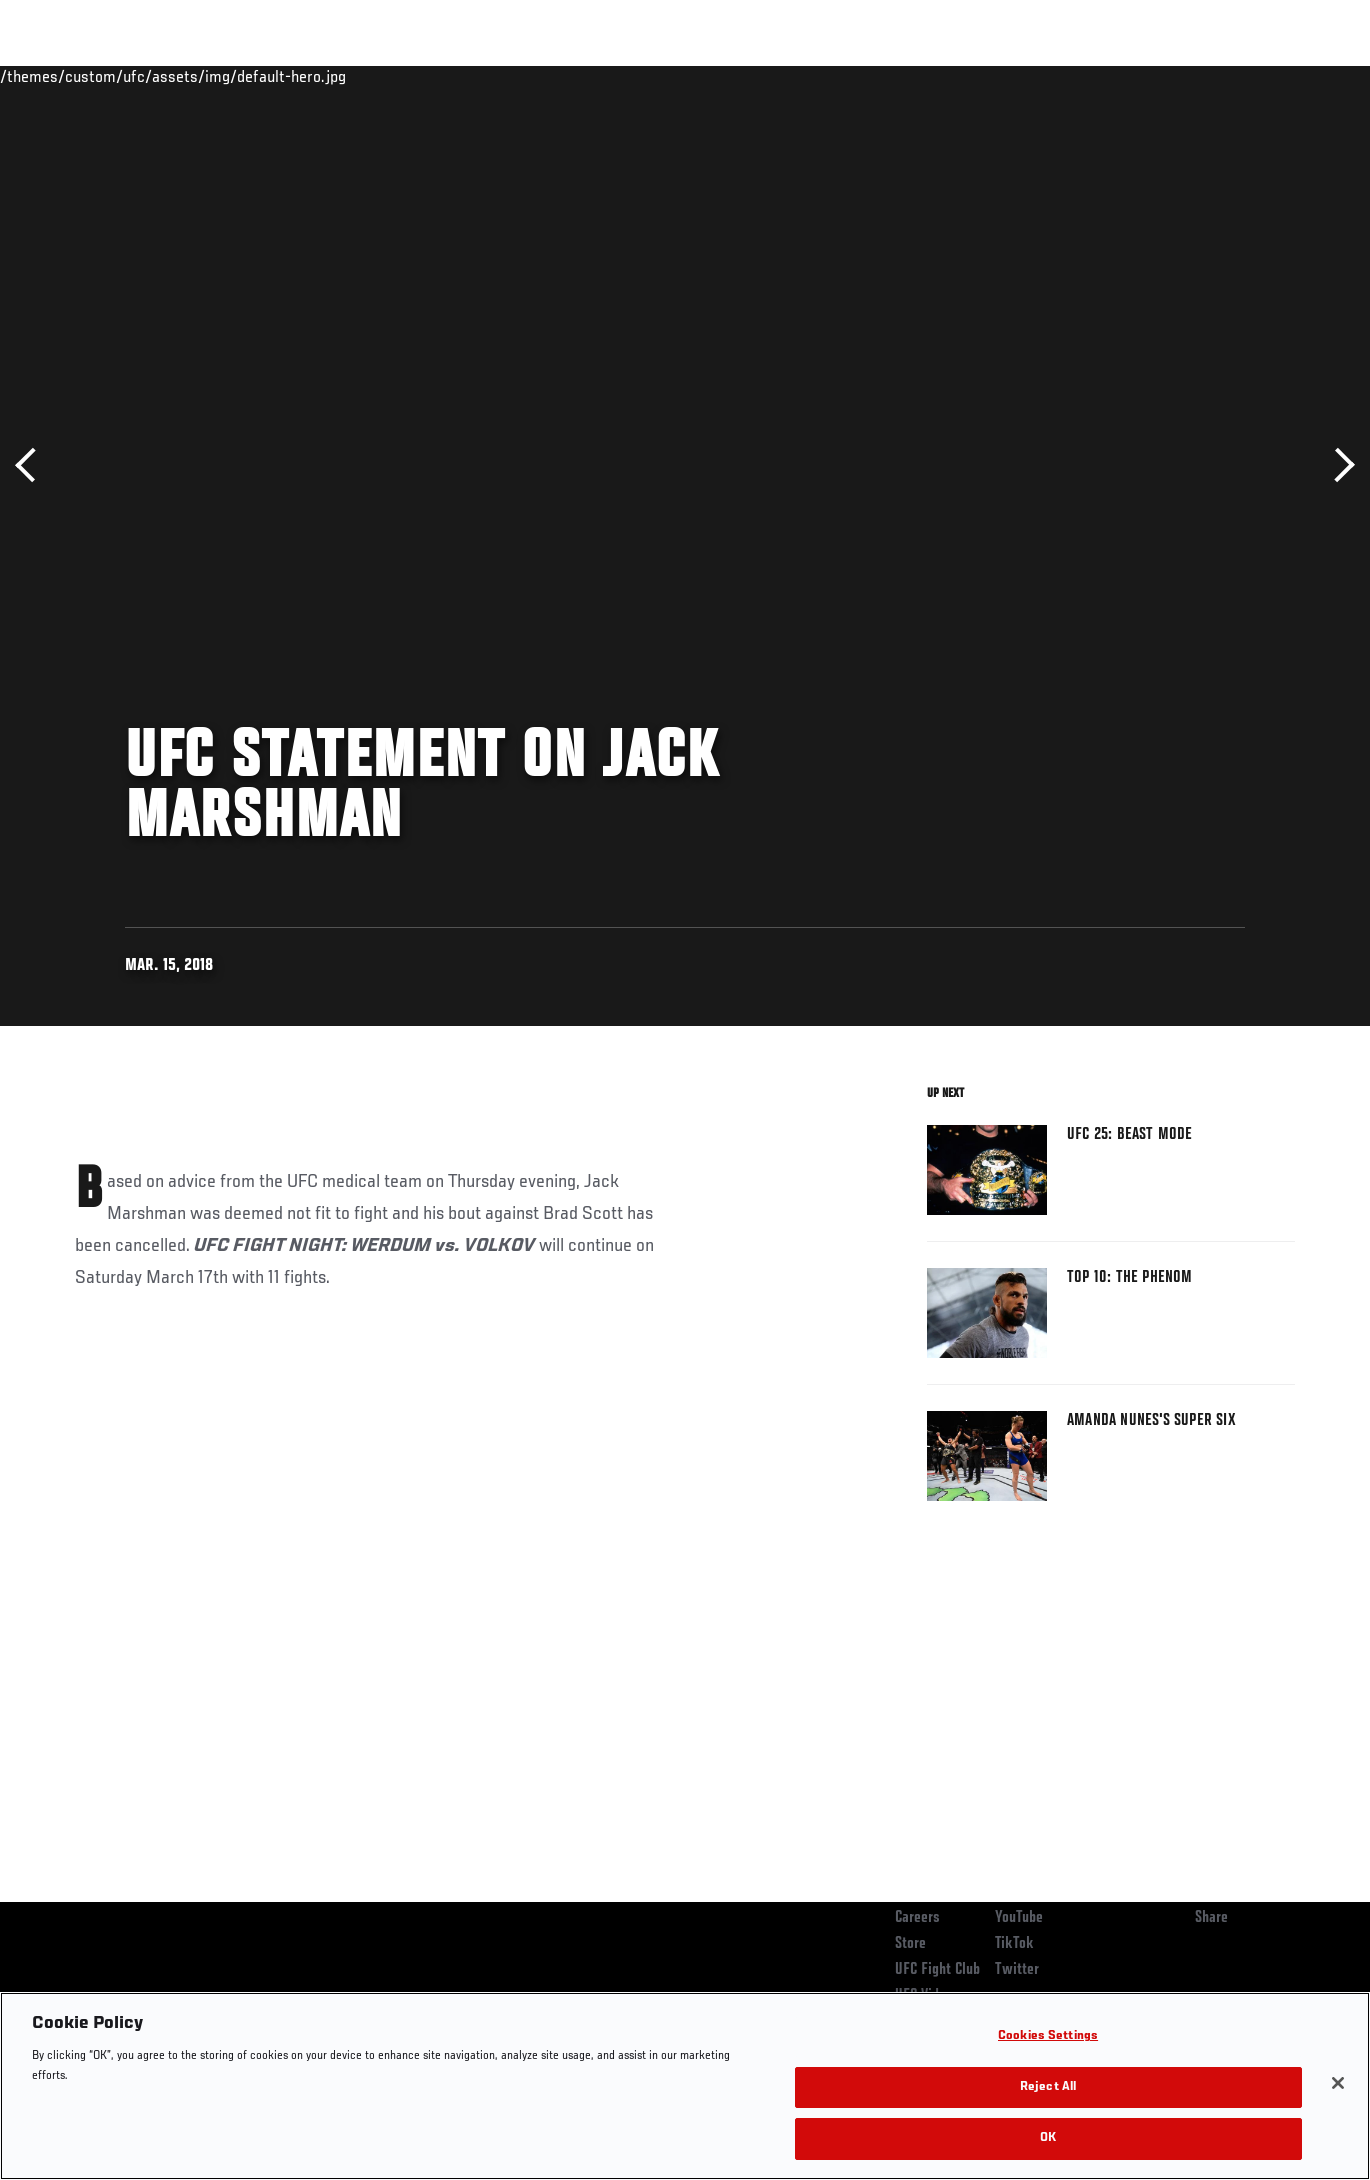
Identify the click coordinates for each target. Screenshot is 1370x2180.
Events (54, 76)
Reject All (1048, 2087)
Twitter (1017, 1970)
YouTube (1019, 1918)
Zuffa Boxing (1161, 76)
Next (1337, 465)
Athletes (228, 76)
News (306, 76)
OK (1048, 2138)
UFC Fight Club (937, 1970)
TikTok (1014, 1944)
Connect (984, 76)
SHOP (1250, 76)
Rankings (139, 76)
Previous (32, 465)
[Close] (1338, 2083)
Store (910, 1944)
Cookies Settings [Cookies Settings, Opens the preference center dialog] (1048, 2036)
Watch (1065, 76)
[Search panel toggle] (1305, 76)
